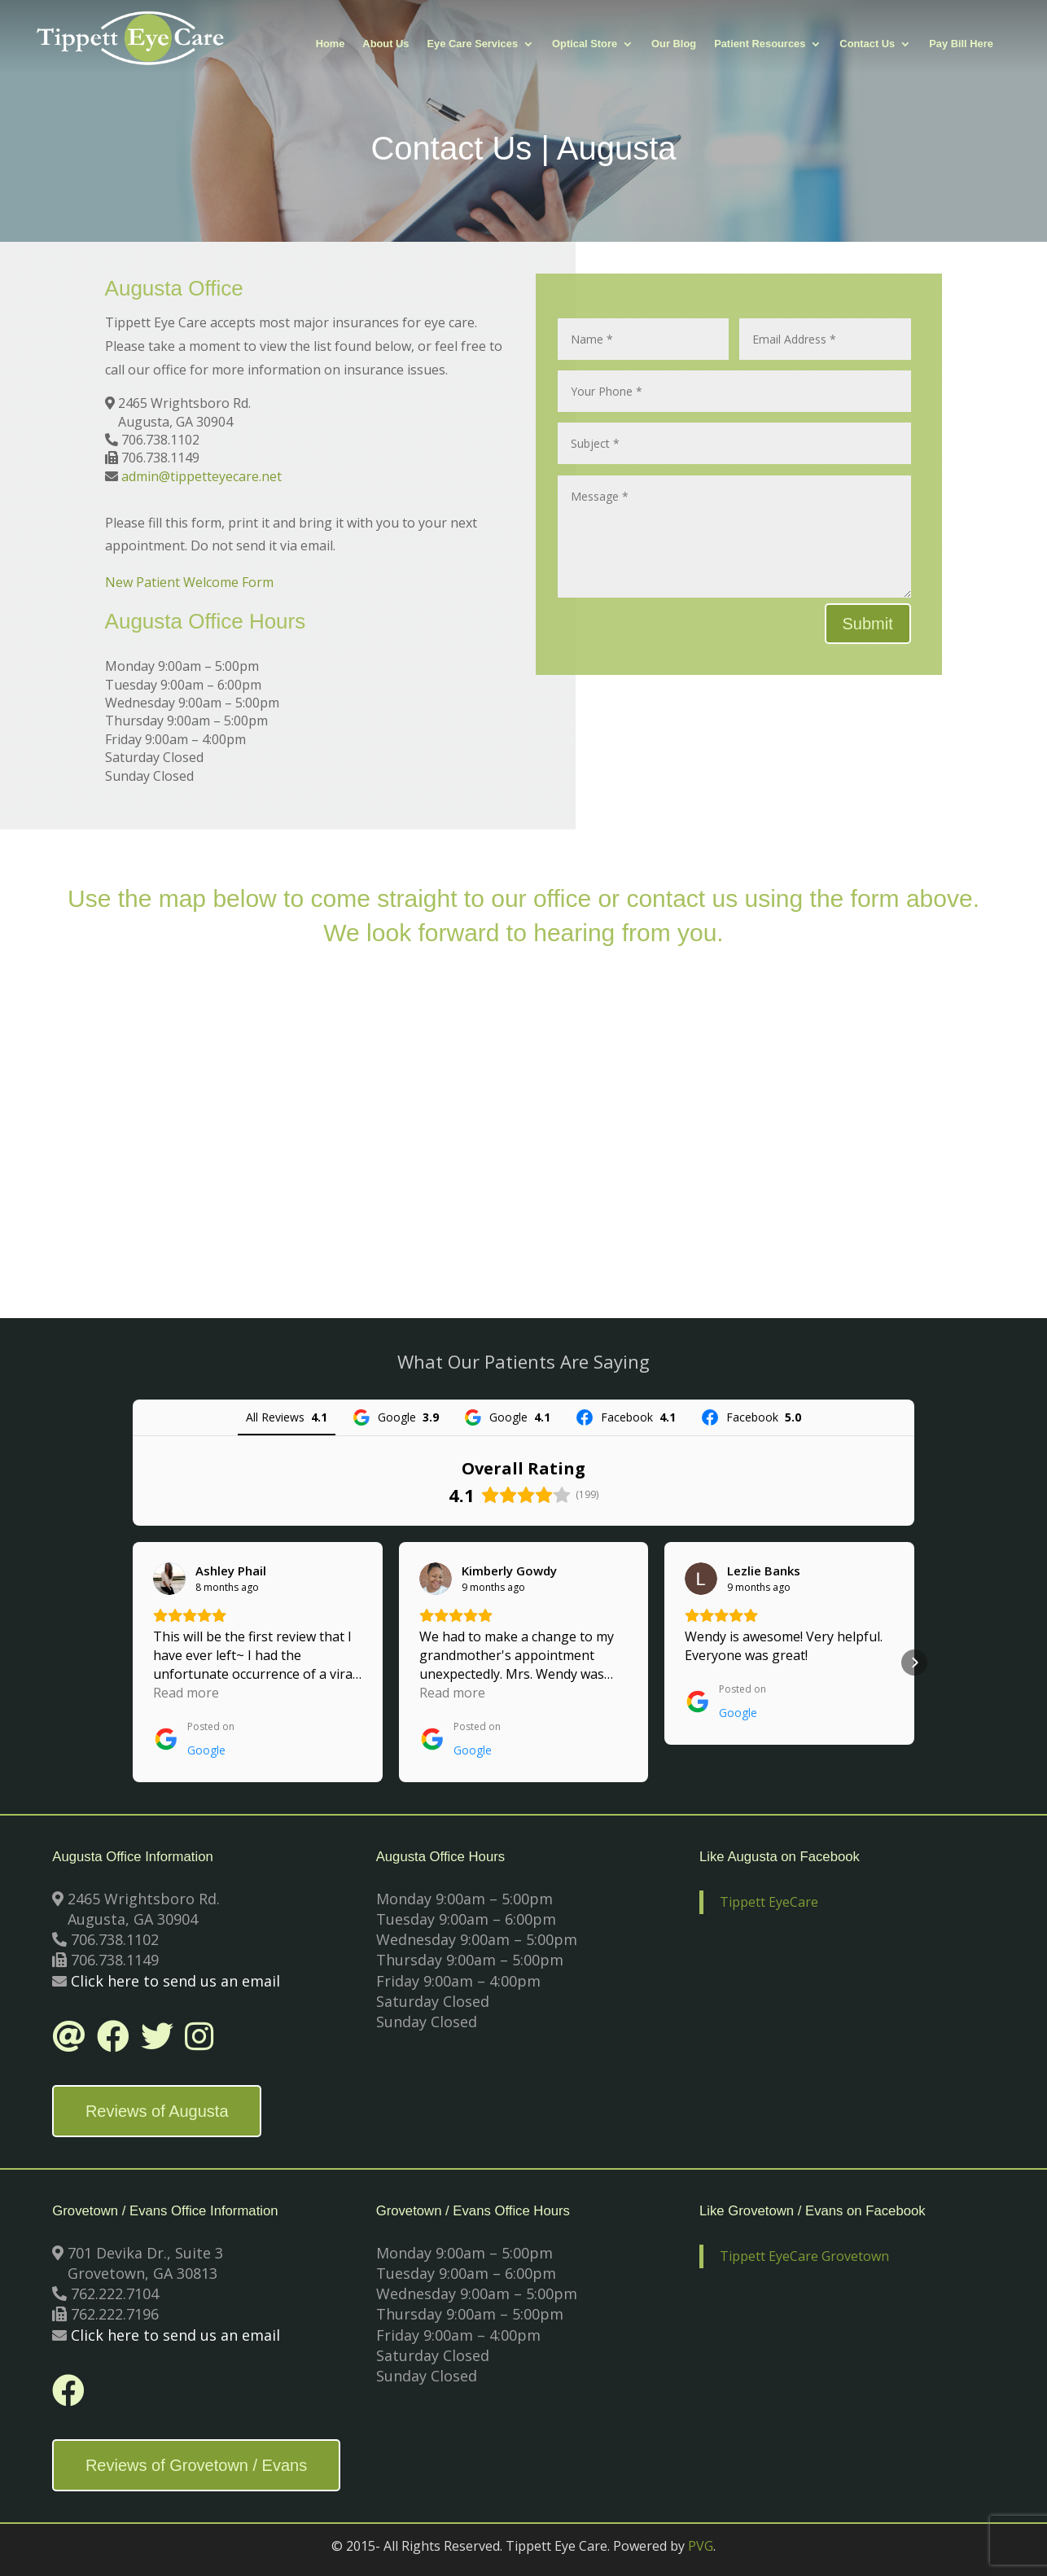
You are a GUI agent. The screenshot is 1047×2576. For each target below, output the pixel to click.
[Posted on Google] (193, 1739)
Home (330, 44)
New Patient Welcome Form (189, 582)
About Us (386, 44)
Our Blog (673, 44)
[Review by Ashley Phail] (230, 1570)
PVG (700, 2546)
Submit (868, 624)
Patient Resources (759, 44)
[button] (133, 1662)
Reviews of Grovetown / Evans (196, 2465)
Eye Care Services (472, 44)
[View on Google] (169, 1578)
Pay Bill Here (961, 44)
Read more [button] (186, 1693)
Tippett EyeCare (769, 1902)
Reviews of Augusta (157, 2111)
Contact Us (867, 44)
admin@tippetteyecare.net (201, 476)
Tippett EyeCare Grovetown (804, 2256)
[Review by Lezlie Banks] (763, 1570)
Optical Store (584, 44)
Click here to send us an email (175, 1981)
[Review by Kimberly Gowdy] (509, 1570)
